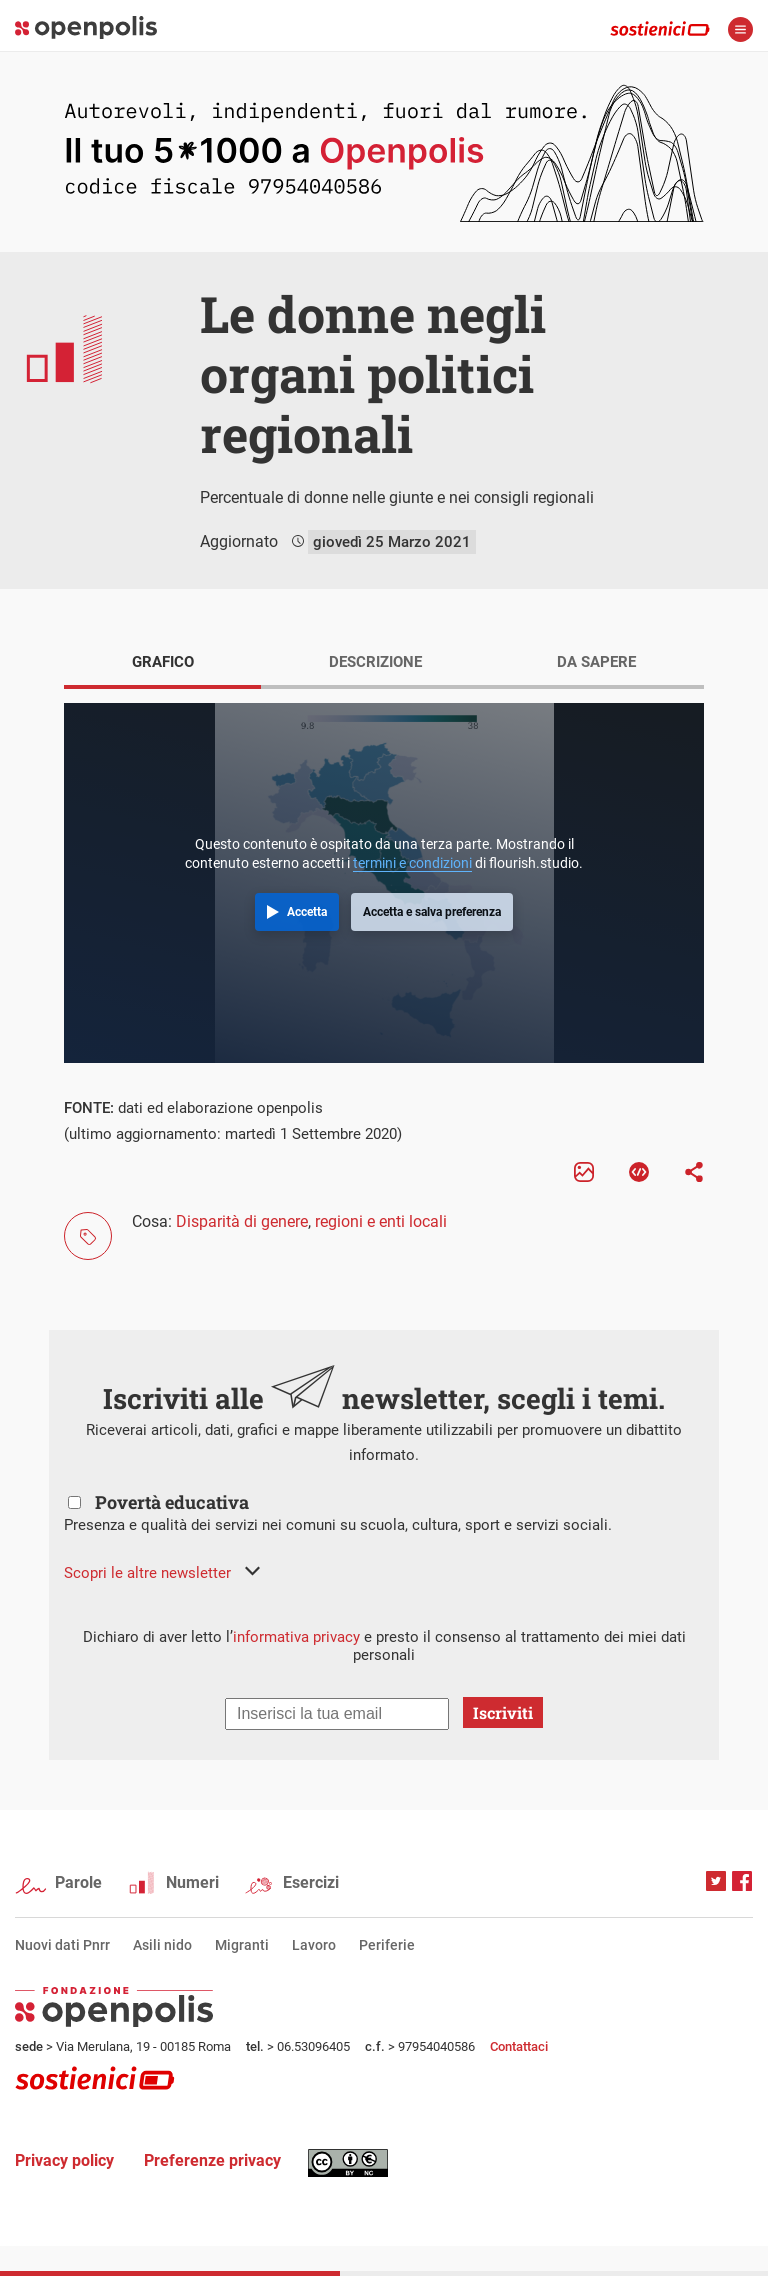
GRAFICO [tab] (163, 662)
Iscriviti (503, 1712)
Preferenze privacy (212, 2160)
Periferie (387, 1945)
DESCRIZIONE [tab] (375, 662)
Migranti (242, 1945)
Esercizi (311, 1882)
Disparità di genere (242, 1221)
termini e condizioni (412, 863)
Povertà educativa (172, 1502)
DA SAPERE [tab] (596, 662)
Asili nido (162, 1945)
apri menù (740, 29)
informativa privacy (296, 1637)
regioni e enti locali (381, 1221)
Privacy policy (64, 2160)
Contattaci (519, 2046)
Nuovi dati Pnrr (62, 1945)
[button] (162, 1573)
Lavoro (314, 1945)
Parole (78, 1882)
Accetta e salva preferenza (432, 912)
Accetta (307, 912)
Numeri (192, 1882)
